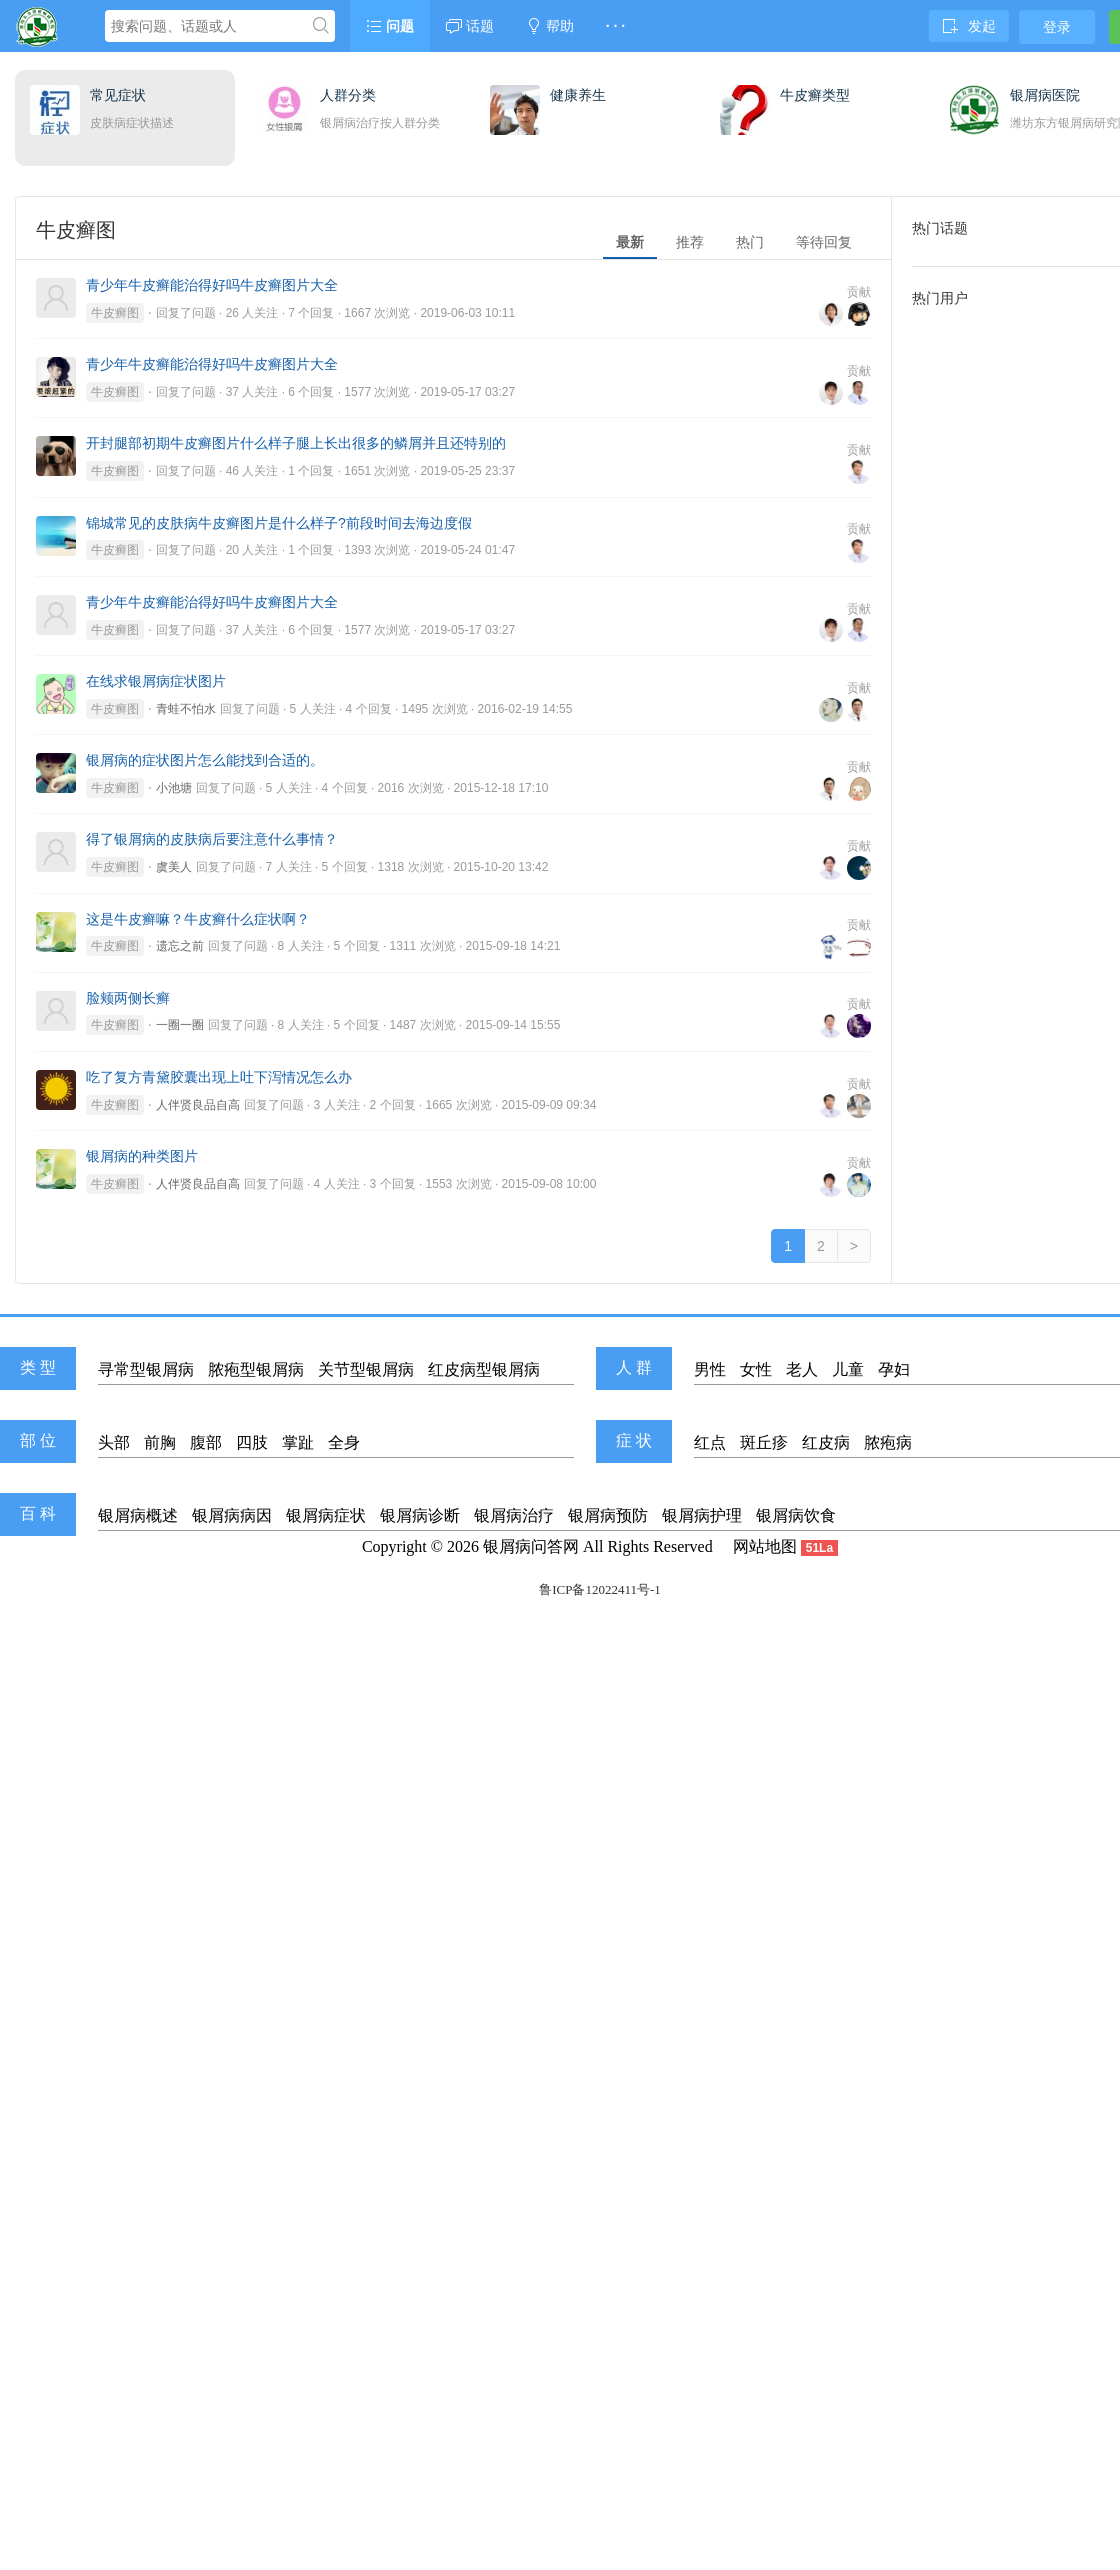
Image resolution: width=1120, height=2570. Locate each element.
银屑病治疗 (514, 1515)
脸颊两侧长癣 (128, 998)
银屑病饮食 (796, 1515)
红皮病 (826, 1442)
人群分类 (348, 95)
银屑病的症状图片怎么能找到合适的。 (205, 760)
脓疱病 (888, 1442)
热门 (750, 242)
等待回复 (824, 242)
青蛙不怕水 (186, 709)
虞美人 (174, 867)
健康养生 (578, 95)
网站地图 (765, 1546)
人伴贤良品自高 (198, 1105)
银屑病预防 (608, 1515)
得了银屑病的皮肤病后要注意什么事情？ (212, 839)
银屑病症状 (326, 1515)
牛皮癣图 (115, 313)
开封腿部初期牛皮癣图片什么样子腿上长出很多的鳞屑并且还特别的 (296, 443)
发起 (969, 26)
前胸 (160, 1442)
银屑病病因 (232, 1515)
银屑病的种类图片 (142, 1156)
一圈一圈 (180, 1025)
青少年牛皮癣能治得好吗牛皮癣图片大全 (212, 285)
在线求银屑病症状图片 (156, 681)
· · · (615, 26)
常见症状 (118, 95)
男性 (710, 1369)
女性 (756, 1369)
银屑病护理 (702, 1515)
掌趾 (298, 1442)
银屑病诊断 (420, 1515)
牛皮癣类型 (815, 95)
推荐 (690, 242)
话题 (470, 26)
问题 (390, 26)
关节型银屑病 (366, 1369)
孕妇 (894, 1369)
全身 (344, 1442)
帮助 (550, 26)
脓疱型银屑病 (256, 1369)
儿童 (848, 1369)
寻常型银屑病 (146, 1369)
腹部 (206, 1442)
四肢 (252, 1442)
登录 (1057, 27)
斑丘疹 (764, 1442)
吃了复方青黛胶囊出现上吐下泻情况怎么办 (219, 1077)
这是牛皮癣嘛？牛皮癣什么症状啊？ (198, 919)
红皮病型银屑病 (484, 1369)
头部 (114, 1442)
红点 (710, 1442)
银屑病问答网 (531, 1546)
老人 (802, 1369)
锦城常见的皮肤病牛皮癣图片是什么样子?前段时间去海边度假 (279, 523)
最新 (630, 242)
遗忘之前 (180, 946)
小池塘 (174, 788)
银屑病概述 (138, 1515)
